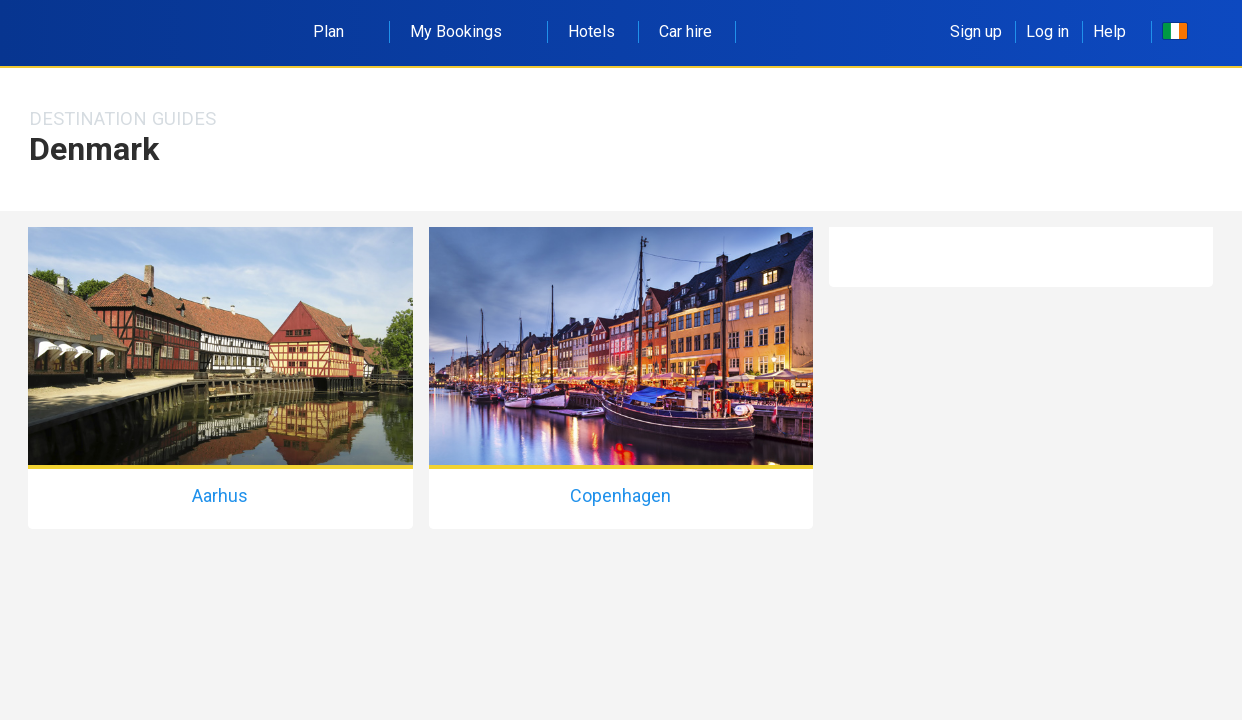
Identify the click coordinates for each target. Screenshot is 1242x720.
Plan (339, 31)
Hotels (591, 31)
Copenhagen (620, 495)
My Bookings (467, 31)
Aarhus (220, 495)
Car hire (685, 31)
